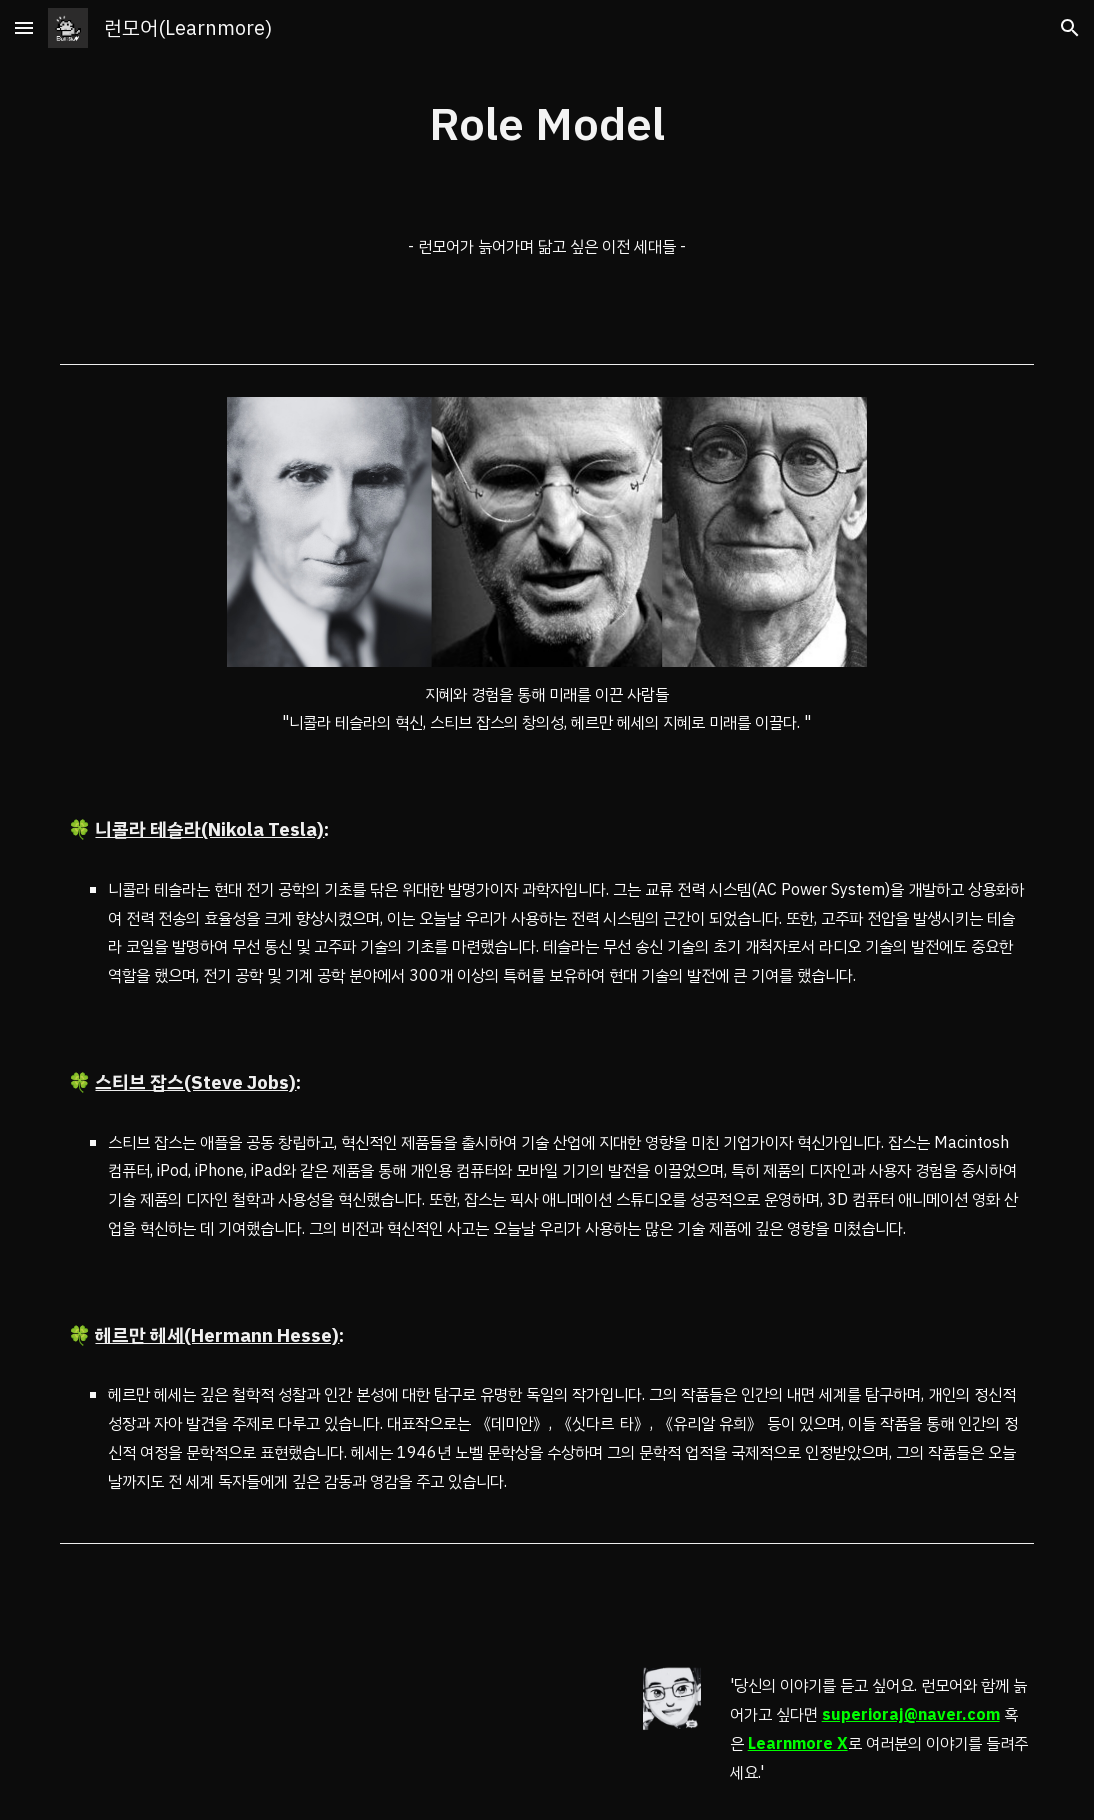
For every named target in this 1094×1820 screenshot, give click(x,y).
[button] (24, 27)
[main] (547, 125)
